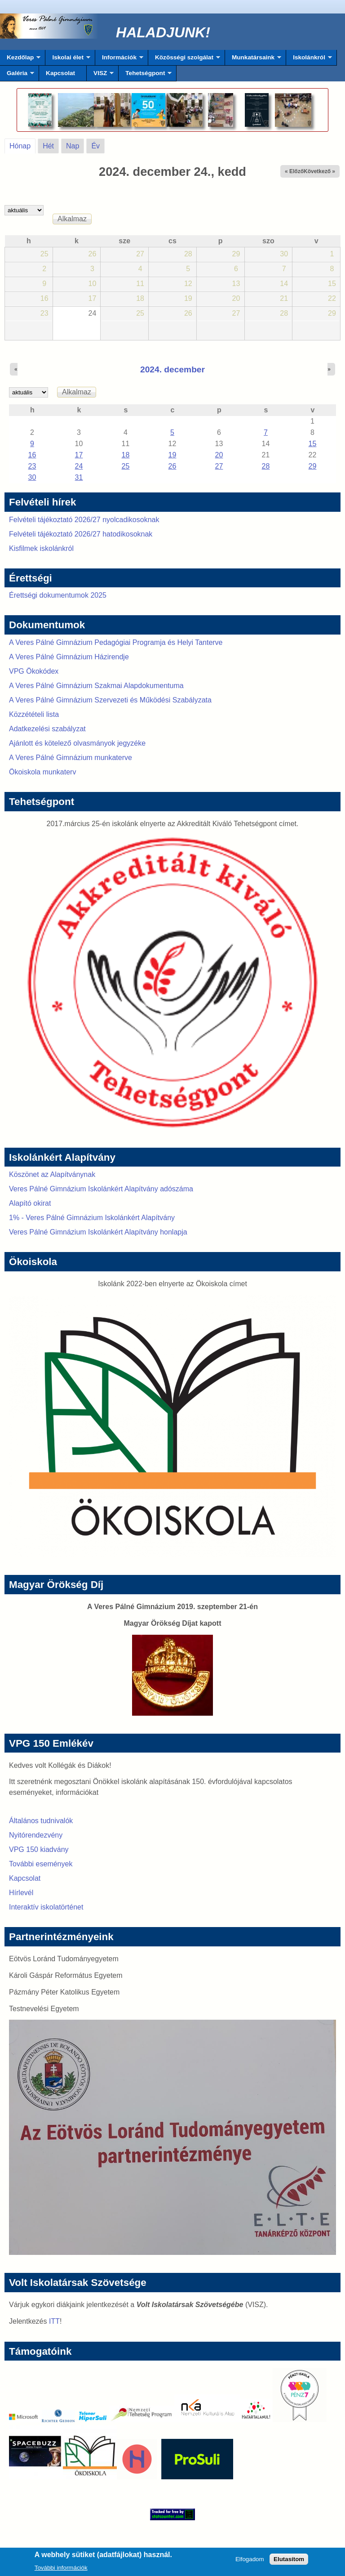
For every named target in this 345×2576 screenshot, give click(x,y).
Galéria (17, 75)
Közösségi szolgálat (184, 60)
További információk (61, 2570)
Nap (72, 146)
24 (79, 466)
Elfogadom (249, 2561)
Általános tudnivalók (41, 1821)
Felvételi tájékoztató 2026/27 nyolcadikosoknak (84, 519)
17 (79, 455)
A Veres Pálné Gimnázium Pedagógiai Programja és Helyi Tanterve (116, 642)
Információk (119, 60)
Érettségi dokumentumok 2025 (57, 595)
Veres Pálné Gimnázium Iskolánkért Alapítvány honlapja (98, 1232)
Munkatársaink (253, 60)
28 (266, 466)
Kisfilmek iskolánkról (41, 548)
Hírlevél (21, 1892)
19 (172, 455)
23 (32, 466)
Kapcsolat (60, 73)
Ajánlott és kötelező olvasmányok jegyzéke (77, 743)
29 (313, 466)
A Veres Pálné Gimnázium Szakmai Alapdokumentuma (96, 685)
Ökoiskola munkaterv (42, 772)
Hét (48, 146)
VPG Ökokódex (33, 671)
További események (40, 1864)
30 (32, 477)
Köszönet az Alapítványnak (52, 1174)
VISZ (100, 75)
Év (95, 146)
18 (126, 455)
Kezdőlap (20, 60)
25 (126, 466)
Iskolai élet (67, 60)
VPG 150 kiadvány (39, 1849)
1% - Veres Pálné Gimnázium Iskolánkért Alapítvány (92, 1217)
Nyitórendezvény (35, 1835)
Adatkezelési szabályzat (47, 729)
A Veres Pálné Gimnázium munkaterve (70, 757)
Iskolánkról (309, 60)
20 (219, 455)
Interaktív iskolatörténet (46, 1907)
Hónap (22, 144)
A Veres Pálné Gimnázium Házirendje (69, 657)
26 (172, 466)
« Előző (294, 171)
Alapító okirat (30, 1203)
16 (32, 455)
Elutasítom (289, 2561)
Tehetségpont (145, 75)
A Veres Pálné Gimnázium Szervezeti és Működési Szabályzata (110, 700)
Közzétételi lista (34, 714)
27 (219, 466)
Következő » (319, 171)
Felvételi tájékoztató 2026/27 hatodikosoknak (80, 534)
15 (313, 443)
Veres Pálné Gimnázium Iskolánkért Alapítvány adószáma (101, 1189)
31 (79, 477)
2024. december (172, 369)
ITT (54, 2321)
